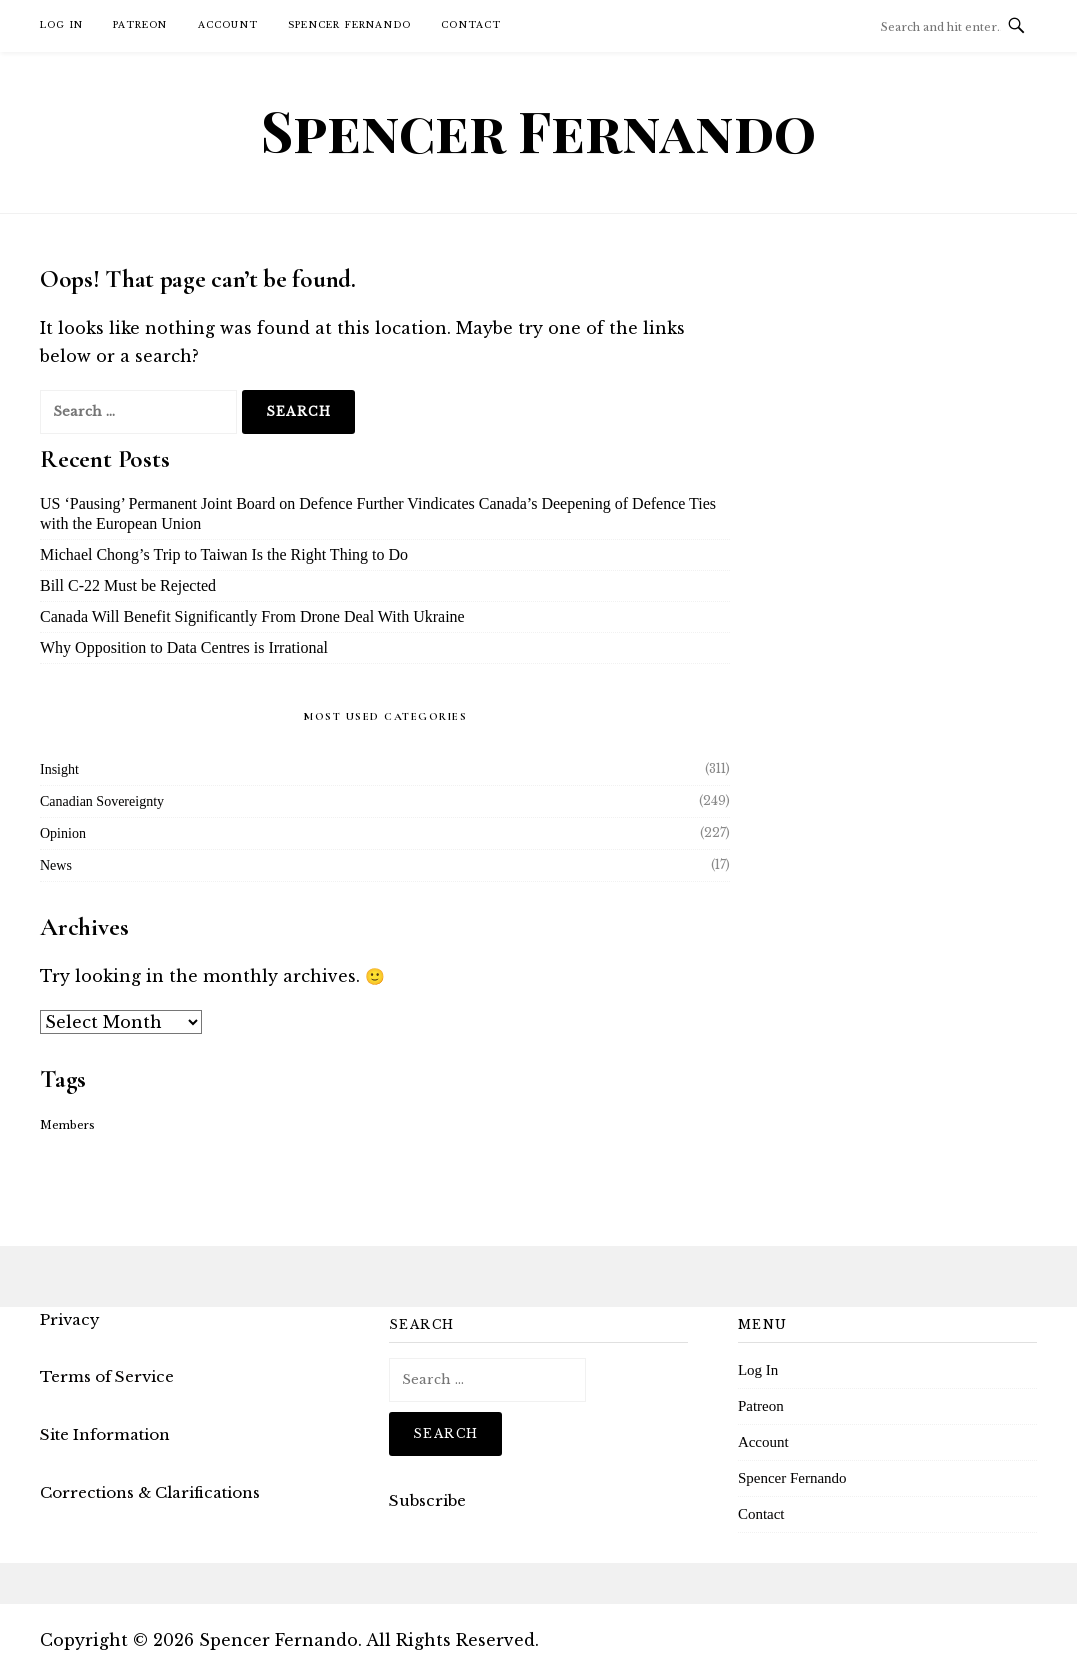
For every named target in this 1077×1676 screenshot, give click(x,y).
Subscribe (427, 1500)
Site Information (105, 1434)
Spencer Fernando (349, 24)
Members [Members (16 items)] (67, 1125)
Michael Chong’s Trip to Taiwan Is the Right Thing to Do (224, 554)
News (56, 865)
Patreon (140, 24)
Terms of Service (107, 1376)
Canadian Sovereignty (102, 801)
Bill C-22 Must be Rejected (128, 585)
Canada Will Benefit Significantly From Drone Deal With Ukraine (252, 616)
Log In (61, 24)
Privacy (70, 1319)
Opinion (63, 833)
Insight (59, 769)
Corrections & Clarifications (150, 1492)
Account (228, 24)
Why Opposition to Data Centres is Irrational (184, 647)
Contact (471, 24)
